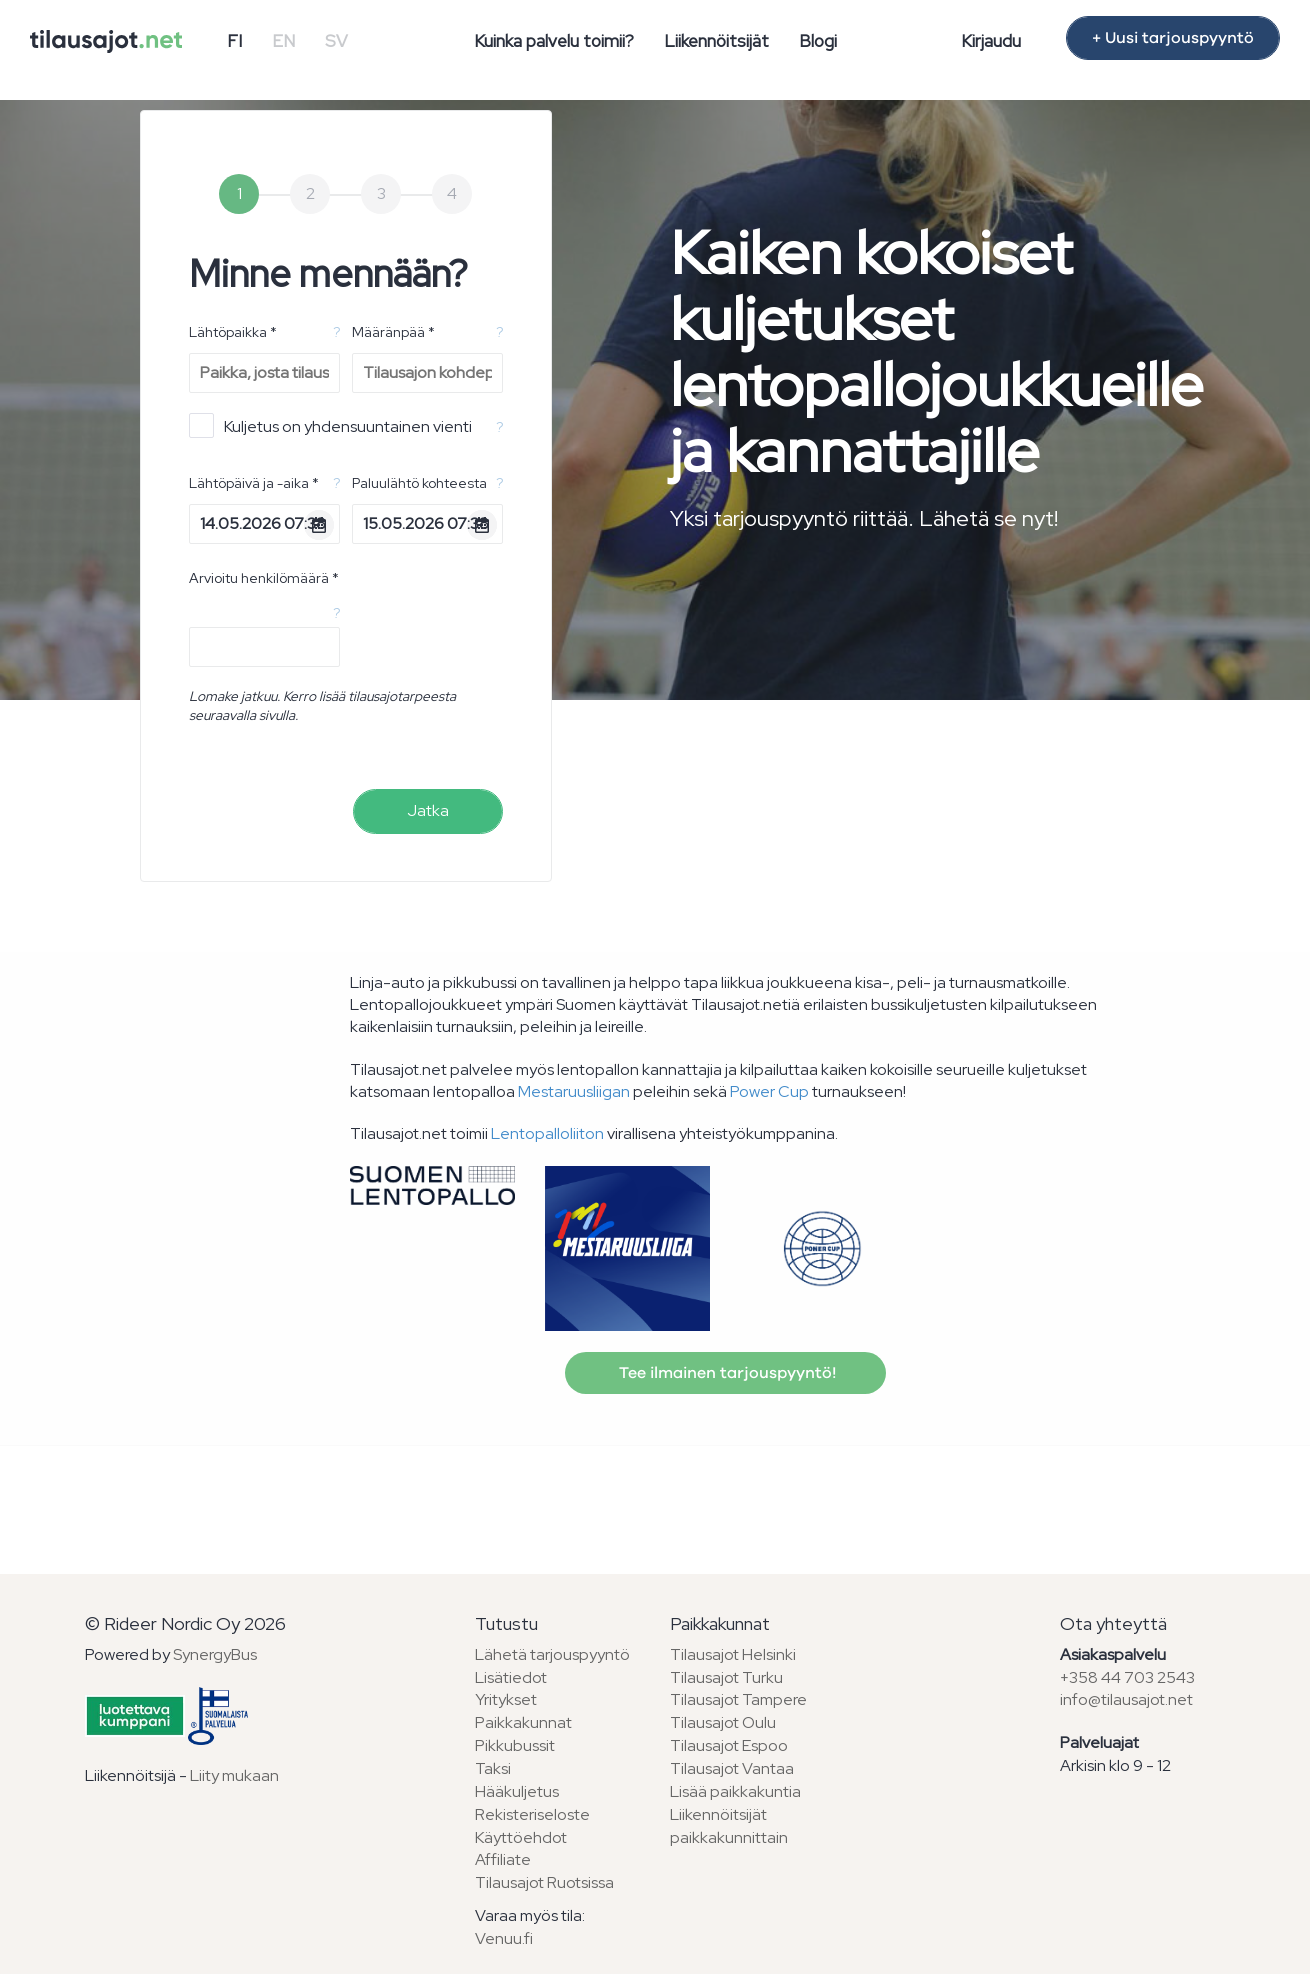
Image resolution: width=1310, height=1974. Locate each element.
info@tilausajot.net (1126, 1699)
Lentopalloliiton (547, 1133)
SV (336, 41)
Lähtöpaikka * (233, 332)
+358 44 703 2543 (1127, 1677)
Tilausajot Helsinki (733, 1654)
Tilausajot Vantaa (732, 1768)
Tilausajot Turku (726, 1677)
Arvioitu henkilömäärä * (264, 578)
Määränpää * (393, 332)
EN (283, 41)
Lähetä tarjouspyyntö (552, 1654)
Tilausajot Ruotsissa (544, 1882)
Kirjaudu (991, 41)
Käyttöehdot (521, 1837)
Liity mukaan (234, 1775)
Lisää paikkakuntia (735, 1791)
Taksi (493, 1768)
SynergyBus (215, 1654)
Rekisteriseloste (532, 1814)
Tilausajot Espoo (729, 1745)
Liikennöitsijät (716, 41)
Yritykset (506, 1699)
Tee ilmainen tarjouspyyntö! (725, 1373)
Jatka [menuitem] (428, 810)
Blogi (818, 41)
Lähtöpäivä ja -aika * (254, 483)
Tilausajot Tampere (738, 1699)
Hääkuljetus (517, 1791)
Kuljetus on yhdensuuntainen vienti (330, 425)
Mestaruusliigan (574, 1091)
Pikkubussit (515, 1745)
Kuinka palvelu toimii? (554, 41)
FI (234, 41)
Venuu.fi (504, 1938)
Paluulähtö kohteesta (419, 483)
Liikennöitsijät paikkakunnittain (729, 1826)
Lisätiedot (511, 1677)
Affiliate (503, 1859)
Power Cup (769, 1091)
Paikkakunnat (523, 1722)
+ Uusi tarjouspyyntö (1173, 38)
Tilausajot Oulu (723, 1722)
